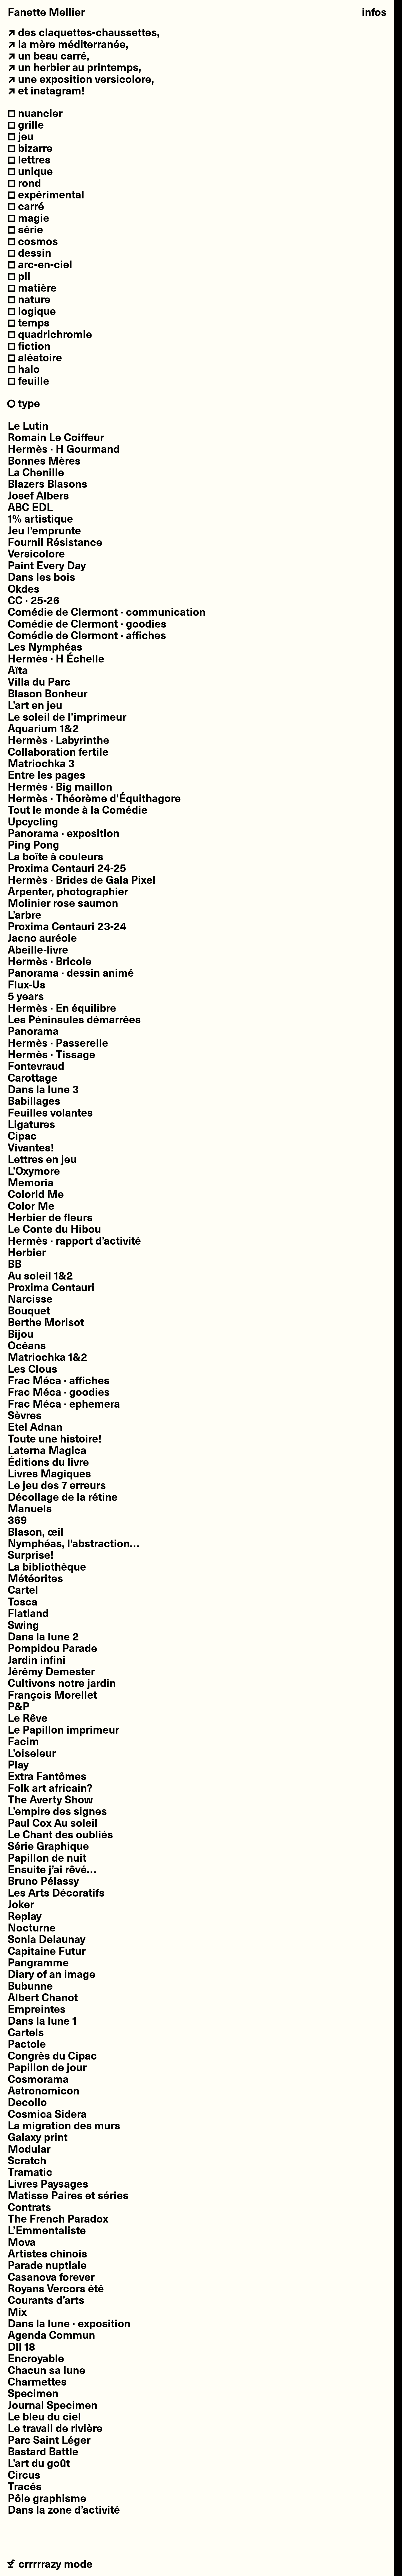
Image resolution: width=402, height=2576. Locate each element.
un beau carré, (48, 55)
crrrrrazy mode (50, 2563)
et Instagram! (46, 90)
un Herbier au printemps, (74, 66)
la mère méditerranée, (68, 43)
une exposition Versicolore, (81, 78)
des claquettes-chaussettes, (84, 31)
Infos (374, 11)
